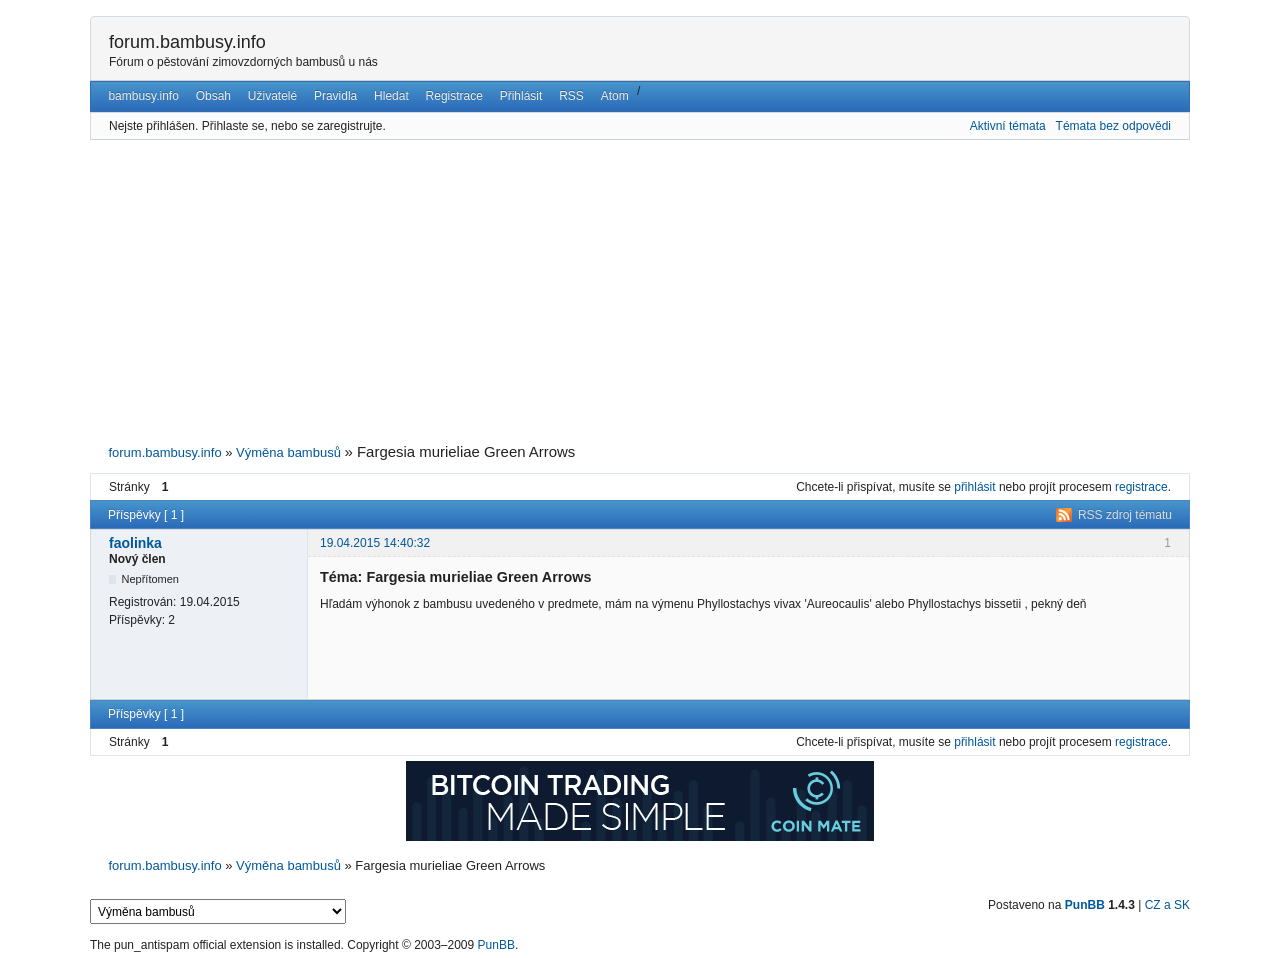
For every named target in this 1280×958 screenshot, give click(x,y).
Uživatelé (272, 96)
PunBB (1085, 905)
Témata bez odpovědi (1113, 126)
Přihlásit (521, 96)
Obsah (213, 96)
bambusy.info (143, 96)
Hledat (391, 96)
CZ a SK (1167, 905)
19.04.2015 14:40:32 (375, 543)
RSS (571, 96)
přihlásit (974, 487)
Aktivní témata (1008, 126)
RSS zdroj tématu (1125, 515)
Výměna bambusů (288, 452)
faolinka (135, 543)
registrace (1141, 487)
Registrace (454, 96)
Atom (615, 96)
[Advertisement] (640, 292)
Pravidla (335, 96)
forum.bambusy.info (187, 42)
